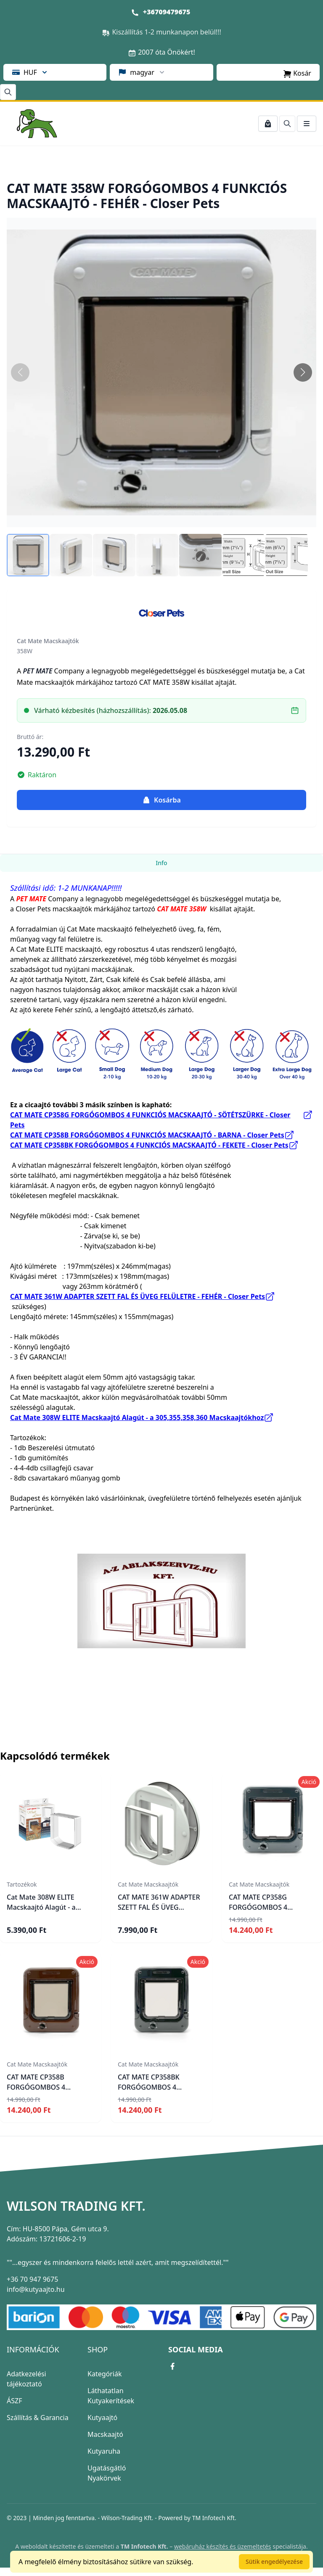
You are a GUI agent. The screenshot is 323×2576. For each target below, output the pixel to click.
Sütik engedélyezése (274, 2561)
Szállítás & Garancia (38, 2417)
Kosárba (161, 800)
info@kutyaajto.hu (36, 2289)
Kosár (297, 73)
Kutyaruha (103, 2451)
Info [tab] (161, 863)
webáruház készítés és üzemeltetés (222, 2546)
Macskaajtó (105, 2434)
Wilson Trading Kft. (76, 2206)
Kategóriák (104, 2373)
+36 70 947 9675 (32, 2279)
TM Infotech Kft (213, 2518)
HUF (30, 72)
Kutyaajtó (102, 2417)
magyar (142, 72)
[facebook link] (172, 2366)
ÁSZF (14, 2400)
